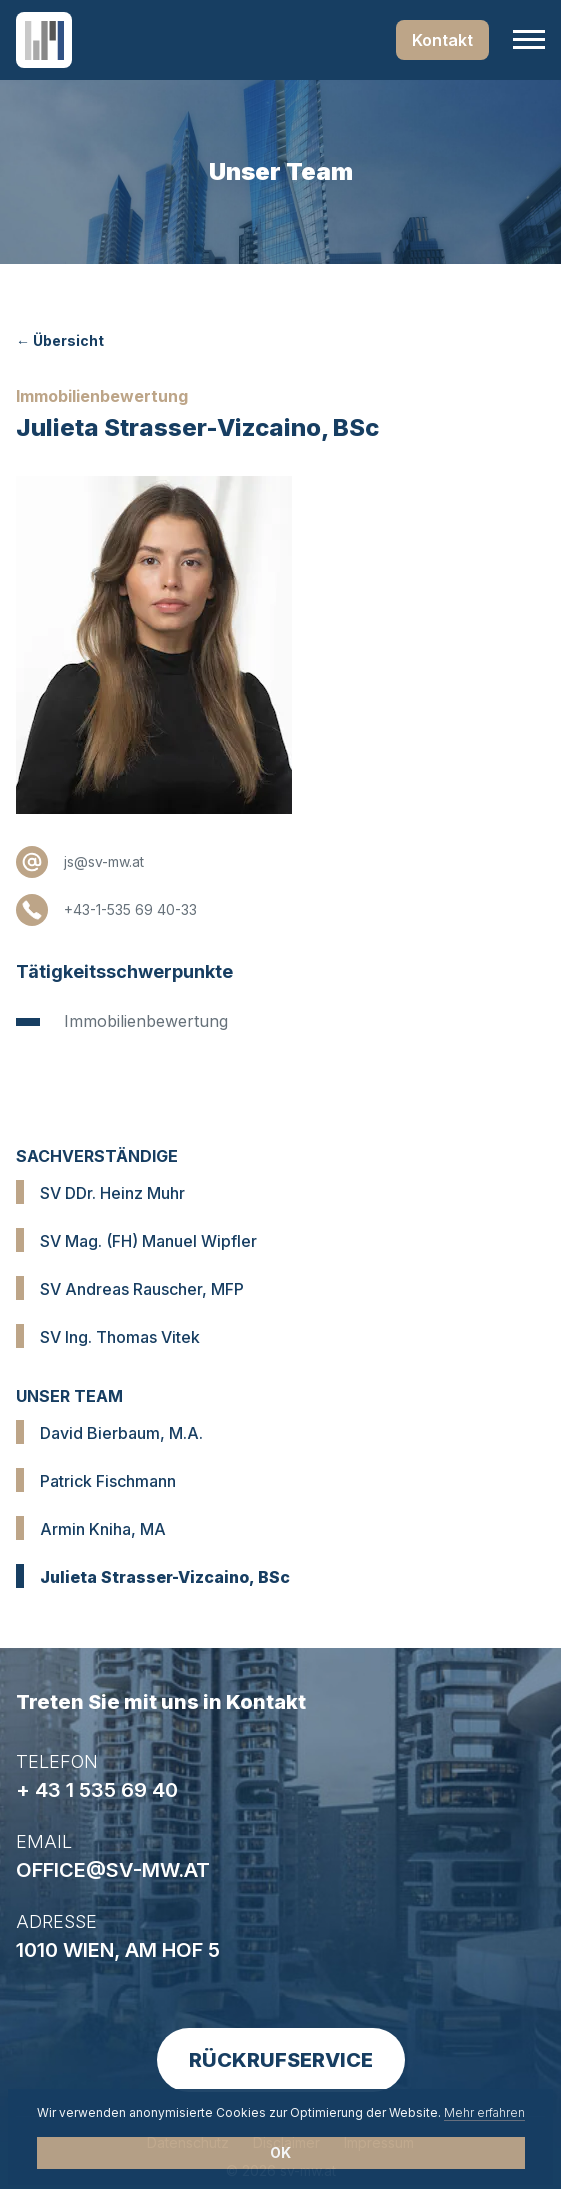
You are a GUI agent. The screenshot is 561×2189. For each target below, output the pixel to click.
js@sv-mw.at (104, 861)
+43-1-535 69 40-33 (130, 909)
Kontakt (442, 40)
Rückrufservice (281, 2060)
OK (280, 2152)
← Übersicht (60, 340)
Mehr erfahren (484, 2112)
